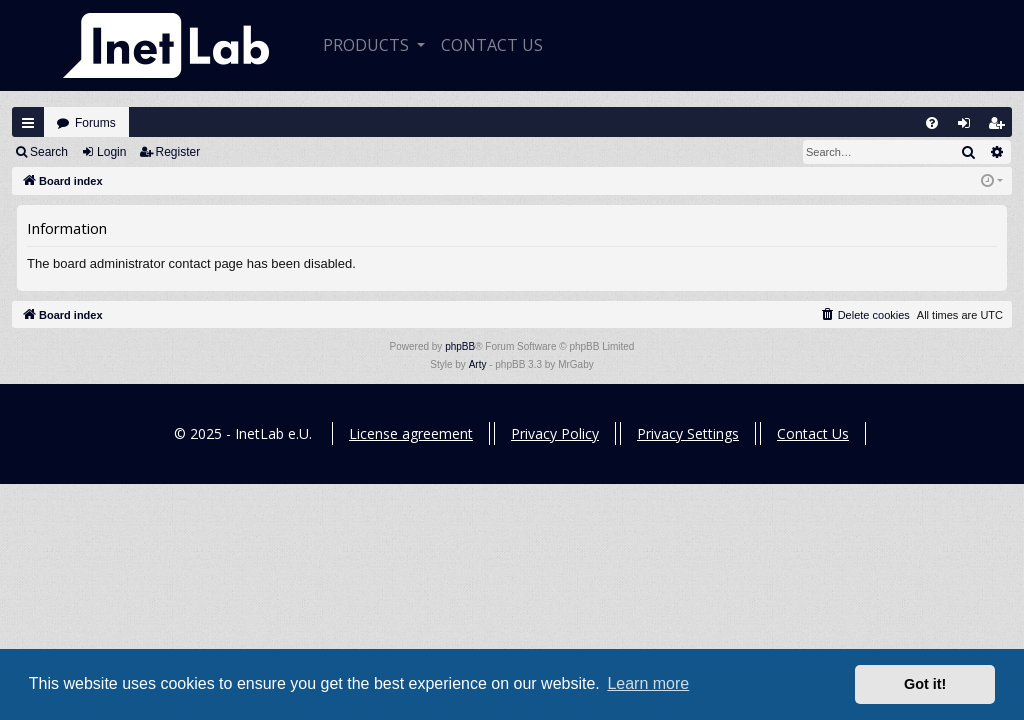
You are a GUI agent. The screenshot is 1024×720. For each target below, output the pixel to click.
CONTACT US (492, 45)
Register (178, 152)
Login (111, 152)
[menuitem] (932, 123)
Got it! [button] (925, 684)
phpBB (460, 346)
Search (49, 152)
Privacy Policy (555, 433)
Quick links (28, 123)
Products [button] (368, 45)
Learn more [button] (648, 683)
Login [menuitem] (969, 127)
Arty (478, 364)
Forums (95, 123)
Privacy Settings (688, 433)
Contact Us (813, 433)
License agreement (411, 433)
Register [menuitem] (1001, 127)
